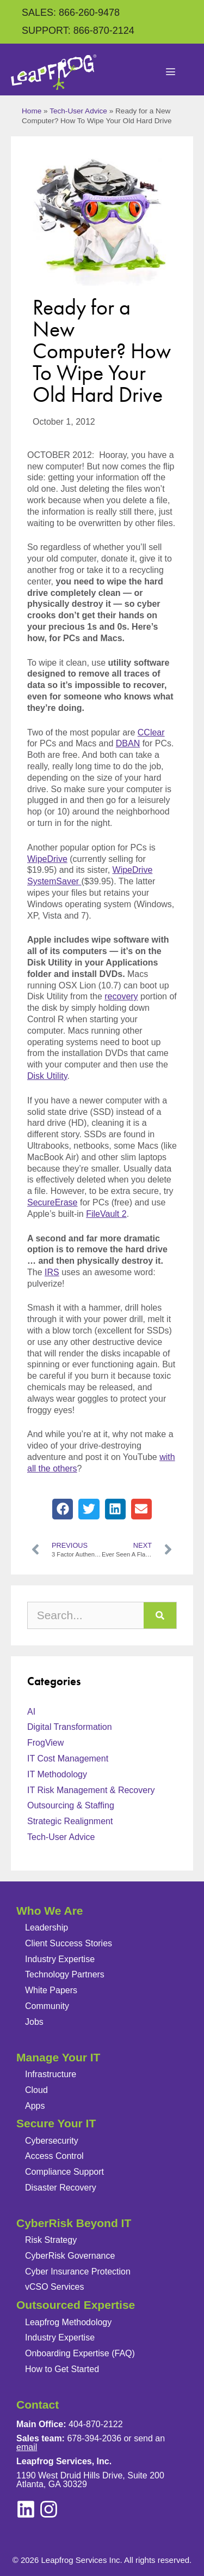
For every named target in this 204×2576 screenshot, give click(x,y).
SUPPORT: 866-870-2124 (78, 30)
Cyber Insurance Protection (78, 2271)
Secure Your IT (56, 2123)
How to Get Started (62, 2369)
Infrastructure (50, 2074)
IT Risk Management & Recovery (90, 1790)
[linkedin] (48, 2509)
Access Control (54, 2156)
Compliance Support (64, 2171)
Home (31, 111)
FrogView (45, 1742)
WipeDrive (47, 859)
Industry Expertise (60, 1959)
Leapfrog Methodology (68, 2322)
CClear (151, 732)
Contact (37, 2404)
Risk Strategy (51, 2240)
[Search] (160, 1615)
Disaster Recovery (60, 2187)
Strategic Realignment (70, 1821)
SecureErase (52, 1202)
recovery (121, 996)
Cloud (36, 2090)
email (26, 2447)
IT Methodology (57, 1774)
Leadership (46, 1927)
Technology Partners (64, 1974)
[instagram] (25, 2509)
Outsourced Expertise (75, 2305)
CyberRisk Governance (70, 2255)
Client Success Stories (68, 1943)
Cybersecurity (51, 2140)
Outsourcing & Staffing (70, 1805)
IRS (52, 1272)
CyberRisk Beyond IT (73, 2223)
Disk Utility (47, 1076)
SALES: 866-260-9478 (71, 12)
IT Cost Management (67, 1758)
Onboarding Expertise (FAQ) (80, 2353)
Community (47, 2006)
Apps (35, 2105)
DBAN (128, 743)
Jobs (34, 2021)
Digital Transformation (69, 1727)
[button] (62, 1509)
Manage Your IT (58, 2057)
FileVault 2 (106, 1213)
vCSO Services (54, 2286)
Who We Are (49, 1910)
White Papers (51, 1990)
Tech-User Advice (78, 111)
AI (31, 1711)
